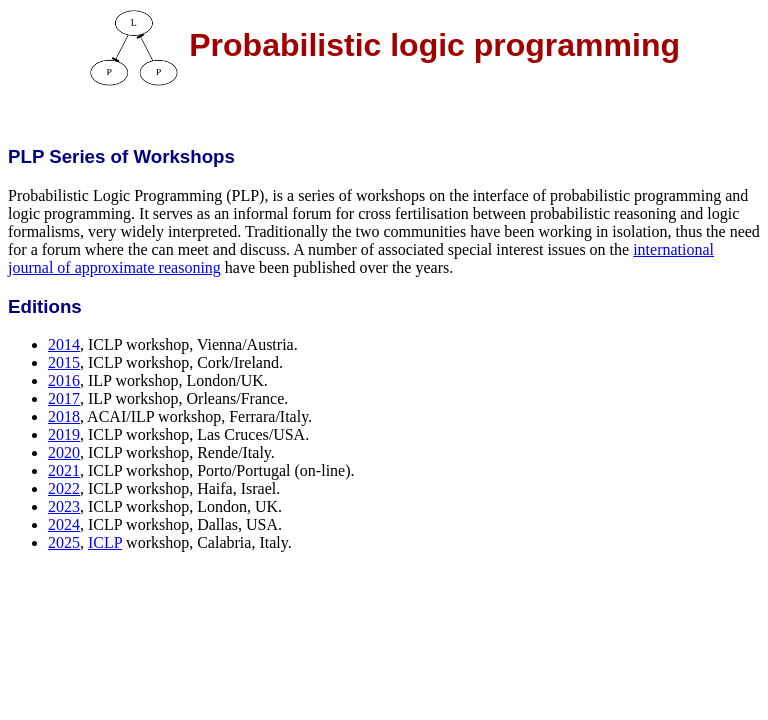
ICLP (105, 542)
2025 (64, 542)
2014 (64, 344)
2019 (64, 434)
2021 (64, 470)
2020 (64, 452)
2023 (64, 506)
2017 (64, 398)
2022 (64, 488)
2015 (64, 362)
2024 (64, 524)
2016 (64, 380)
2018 (64, 416)
